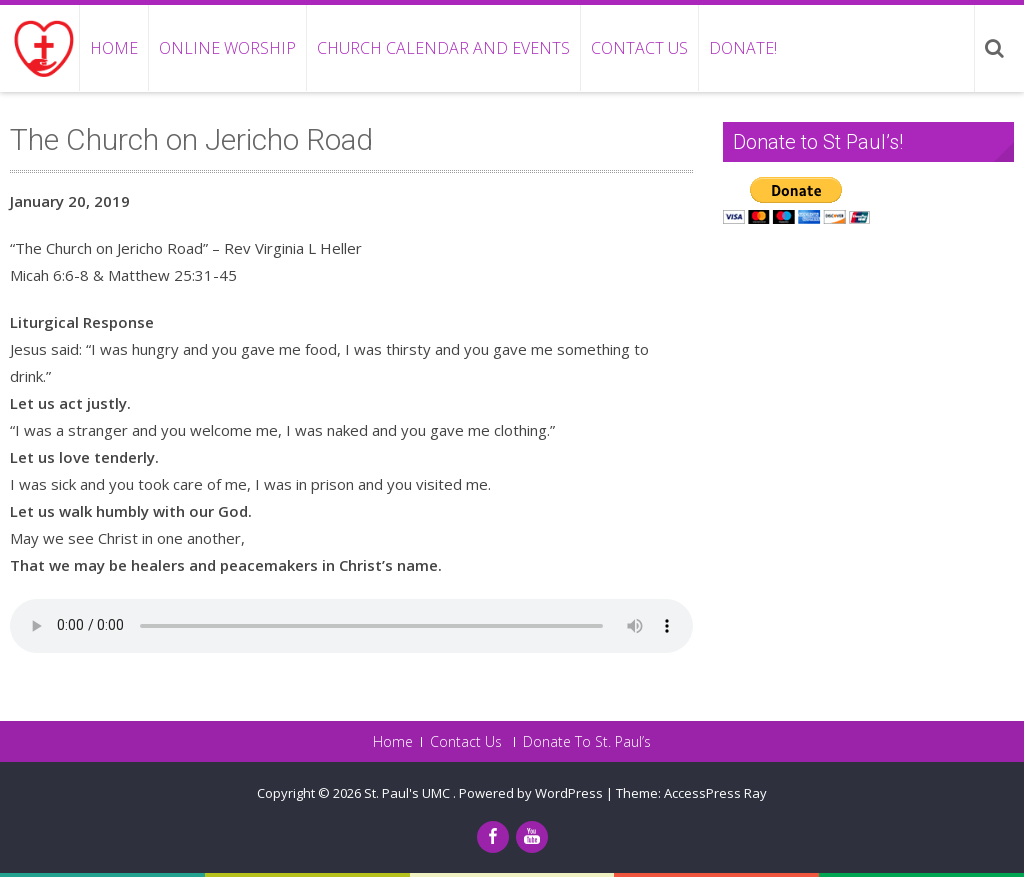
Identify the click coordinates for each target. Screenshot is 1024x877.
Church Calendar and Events (443, 48)
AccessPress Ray (715, 793)
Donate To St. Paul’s (587, 742)
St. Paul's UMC (408, 793)
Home (114, 48)
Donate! (743, 48)
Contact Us (639, 48)
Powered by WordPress (531, 793)
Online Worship (227, 48)
